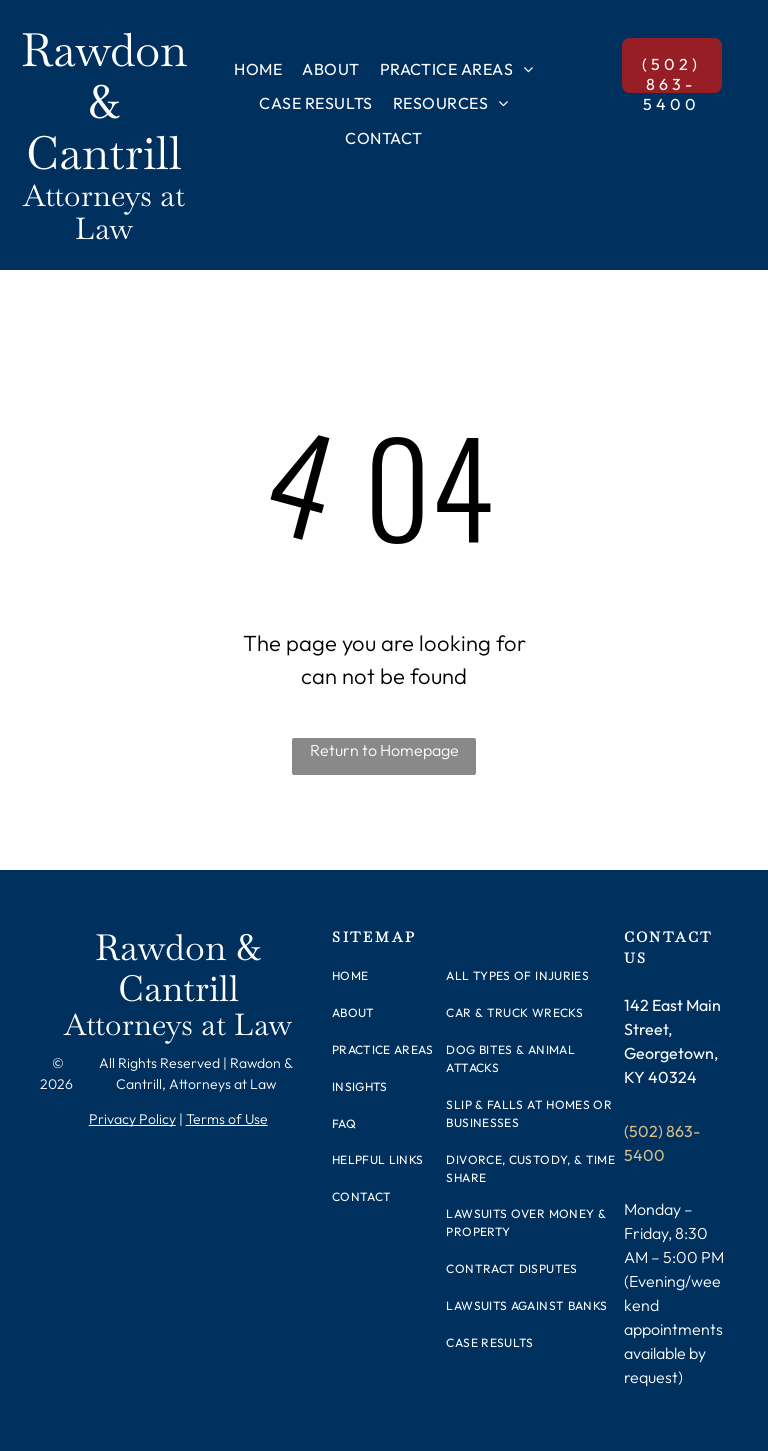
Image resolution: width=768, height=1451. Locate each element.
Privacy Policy (132, 1119)
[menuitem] (258, 69)
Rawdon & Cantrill (104, 101)
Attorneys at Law (104, 212)
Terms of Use (227, 1119)
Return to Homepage (384, 750)
